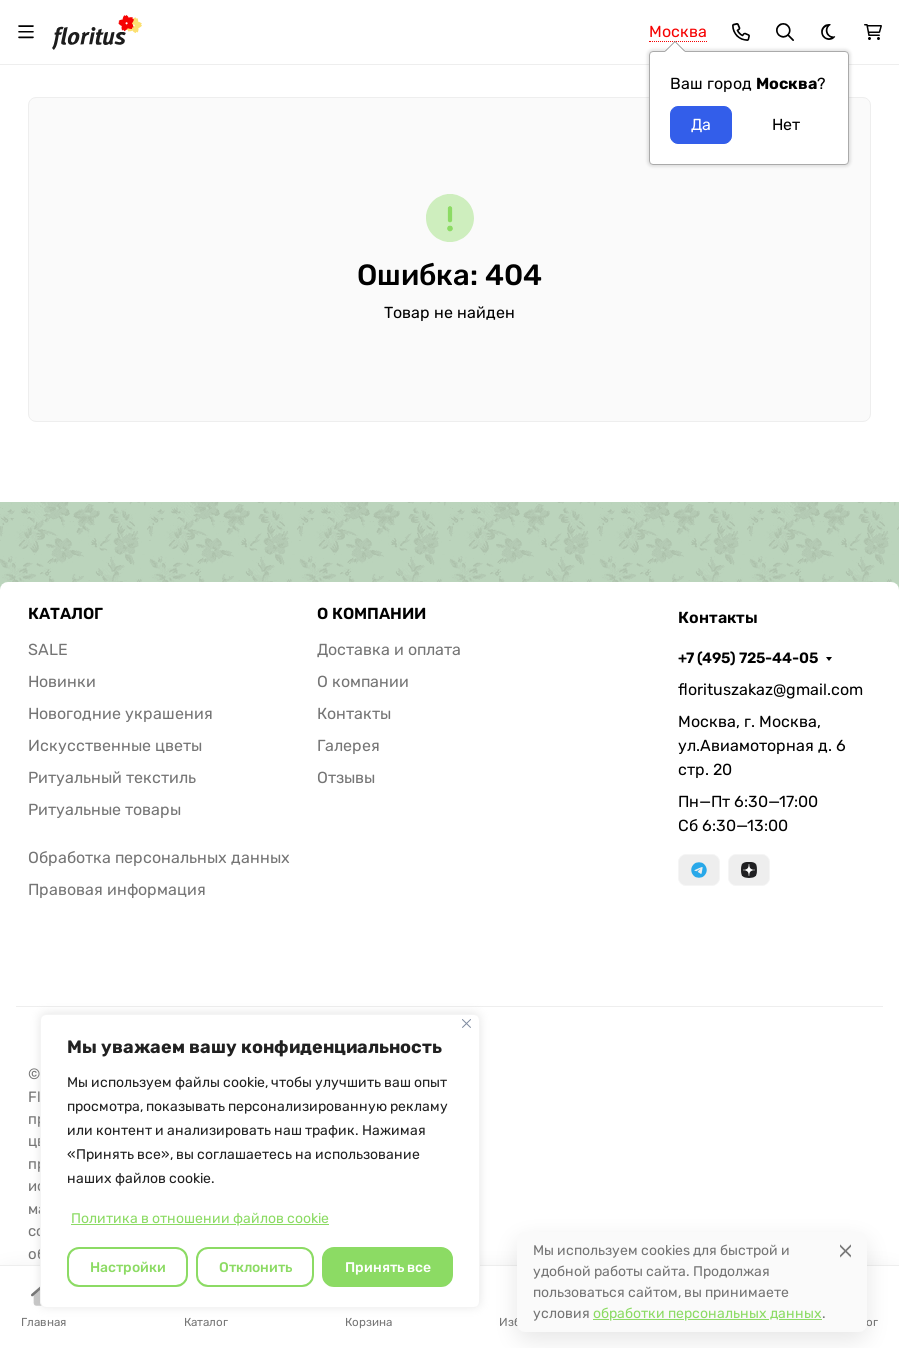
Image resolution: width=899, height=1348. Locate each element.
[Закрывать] (466, 1023)
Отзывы (346, 777)
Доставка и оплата (389, 649)
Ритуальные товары (104, 809)
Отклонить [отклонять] (255, 1267)
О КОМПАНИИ (371, 614)
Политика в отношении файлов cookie (200, 1218)
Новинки (62, 681)
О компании (363, 681)
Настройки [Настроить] (128, 1267)
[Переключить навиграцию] (26, 32)
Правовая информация (117, 889)
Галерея (348, 745)
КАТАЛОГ (65, 614)
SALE (48, 649)
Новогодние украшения (120, 713)
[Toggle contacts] (741, 32)
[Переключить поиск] (785, 32)
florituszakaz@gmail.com (770, 689)
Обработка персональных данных (159, 857)
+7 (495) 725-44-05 (748, 658)
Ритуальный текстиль (112, 777)
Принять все (388, 1267)
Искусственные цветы (115, 745)
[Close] (845, 1250)
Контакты (354, 713)
